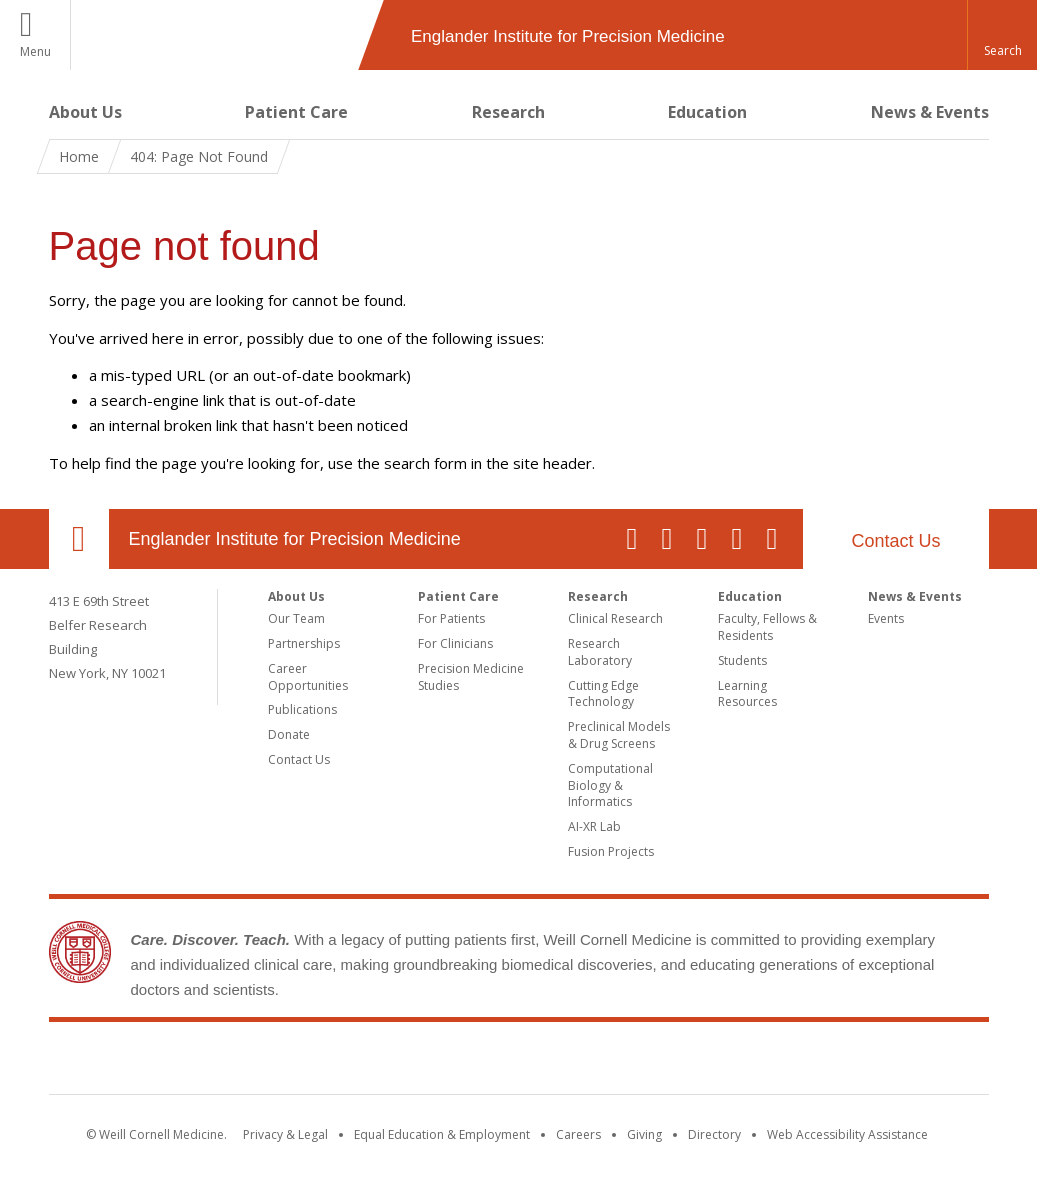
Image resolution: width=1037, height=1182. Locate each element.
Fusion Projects (611, 851)
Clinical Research (615, 618)
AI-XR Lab (594, 826)
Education (707, 112)
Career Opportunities (308, 677)
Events (886, 618)
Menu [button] (35, 51)
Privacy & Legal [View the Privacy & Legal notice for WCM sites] (285, 1134)
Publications (302, 709)
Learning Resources (747, 694)
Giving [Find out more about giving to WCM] (644, 1134)
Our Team (296, 618)
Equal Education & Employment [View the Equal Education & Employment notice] (442, 1134)
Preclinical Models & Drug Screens (619, 735)
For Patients (451, 618)
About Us (85, 112)
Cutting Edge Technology (603, 694)
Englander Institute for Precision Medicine (295, 539)
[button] (1002, 35)
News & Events (930, 112)
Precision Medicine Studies (471, 677)
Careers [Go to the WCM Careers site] (578, 1134)
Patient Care (296, 112)
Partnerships (304, 643)
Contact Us (895, 541)
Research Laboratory (600, 652)
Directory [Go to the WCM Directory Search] (714, 1134)
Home (79, 156)
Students (742, 660)
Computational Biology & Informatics (610, 785)
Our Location (79, 539)
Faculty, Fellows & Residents (767, 627)
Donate (289, 734)
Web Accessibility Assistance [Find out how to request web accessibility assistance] (847, 1134)
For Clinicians (455, 643)
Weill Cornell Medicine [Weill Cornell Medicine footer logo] (519, 1062)
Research (508, 112)
